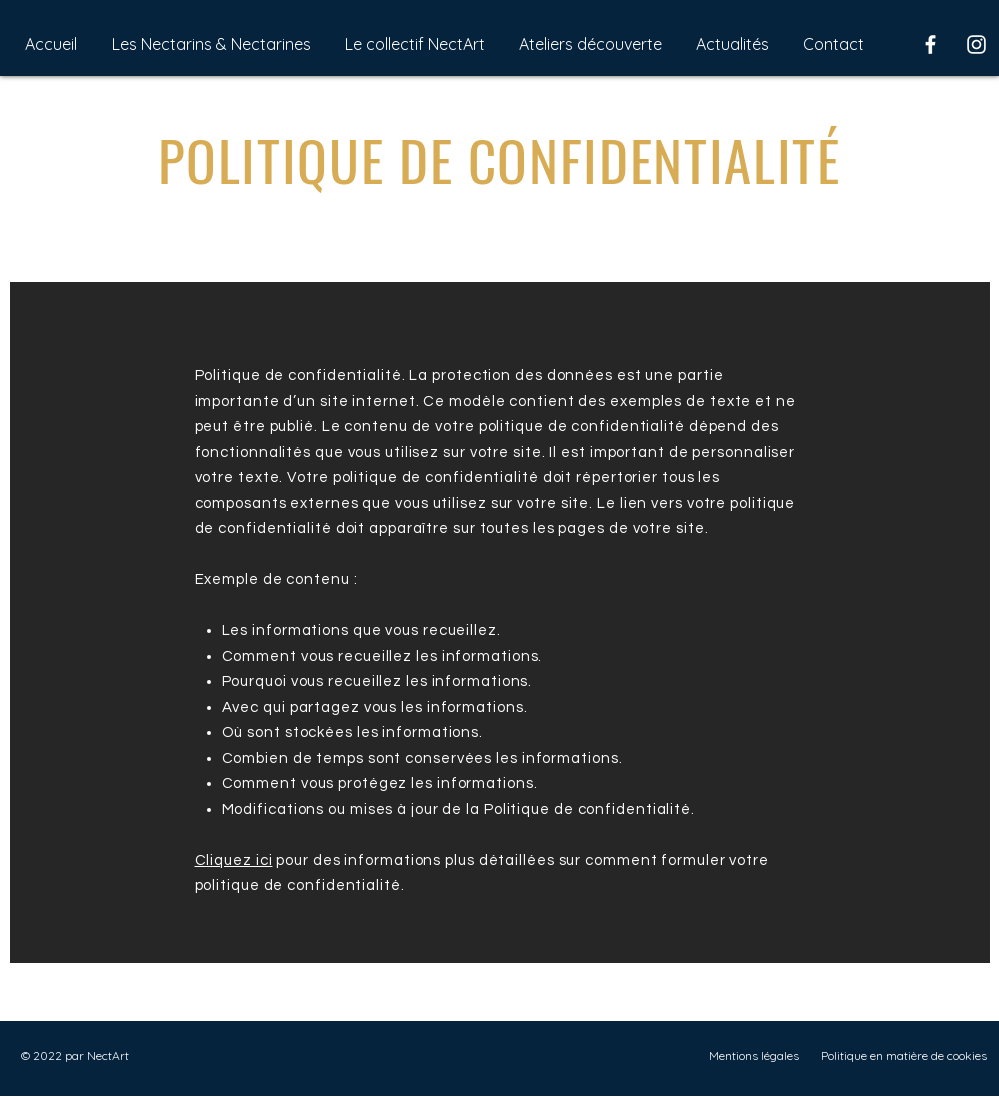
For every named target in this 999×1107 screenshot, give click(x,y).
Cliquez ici (234, 860)
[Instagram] (976, 44)
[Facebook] (930, 44)
